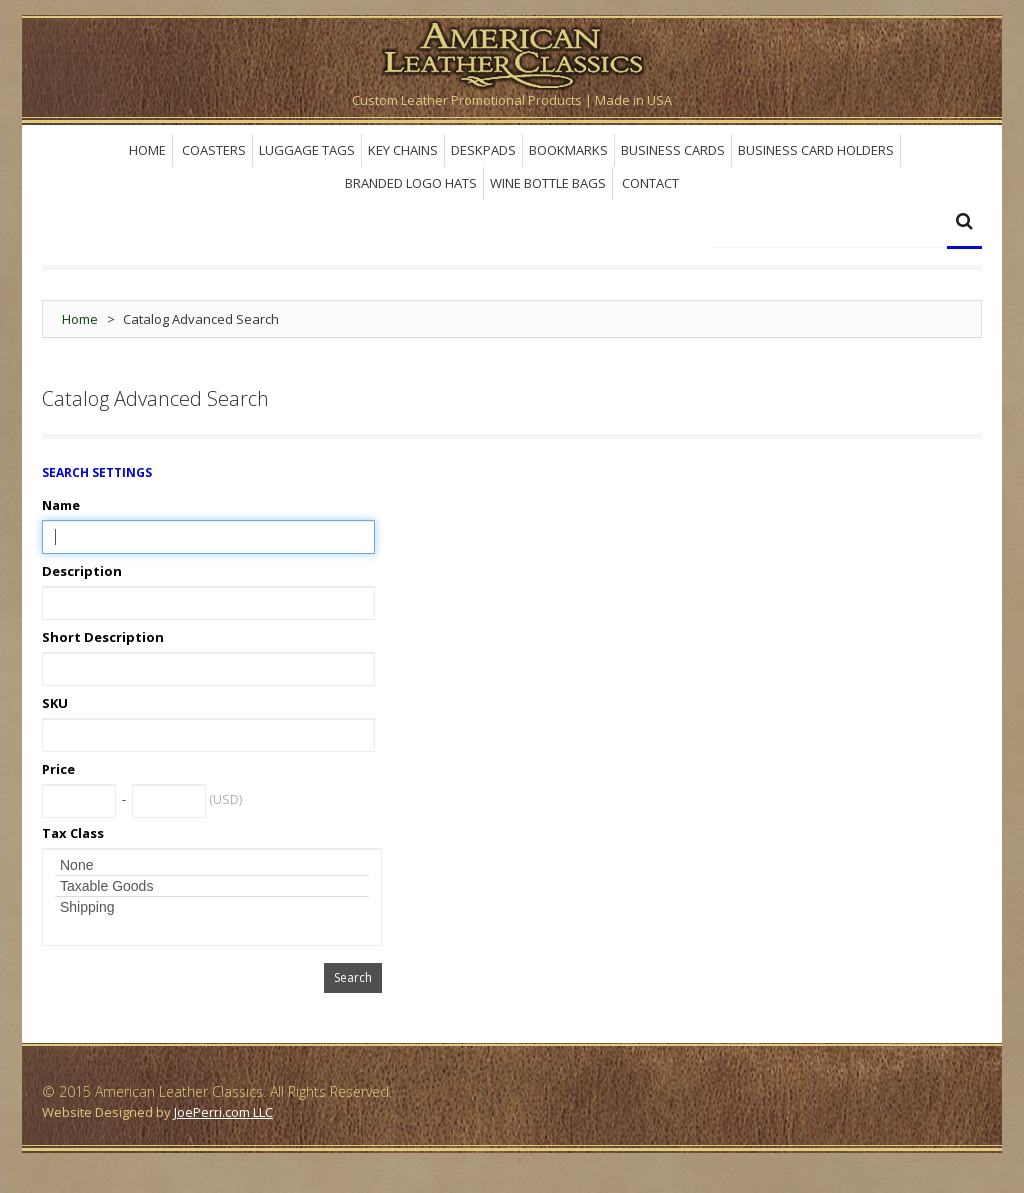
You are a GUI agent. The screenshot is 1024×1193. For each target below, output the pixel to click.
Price (58, 769)
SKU (55, 703)
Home (80, 319)
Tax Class (73, 833)
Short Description (103, 637)
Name (61, 505)
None (212, 865)
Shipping (212, 907)
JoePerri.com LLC (223, 1112)
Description (82, 571)
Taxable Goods (212, 886)
